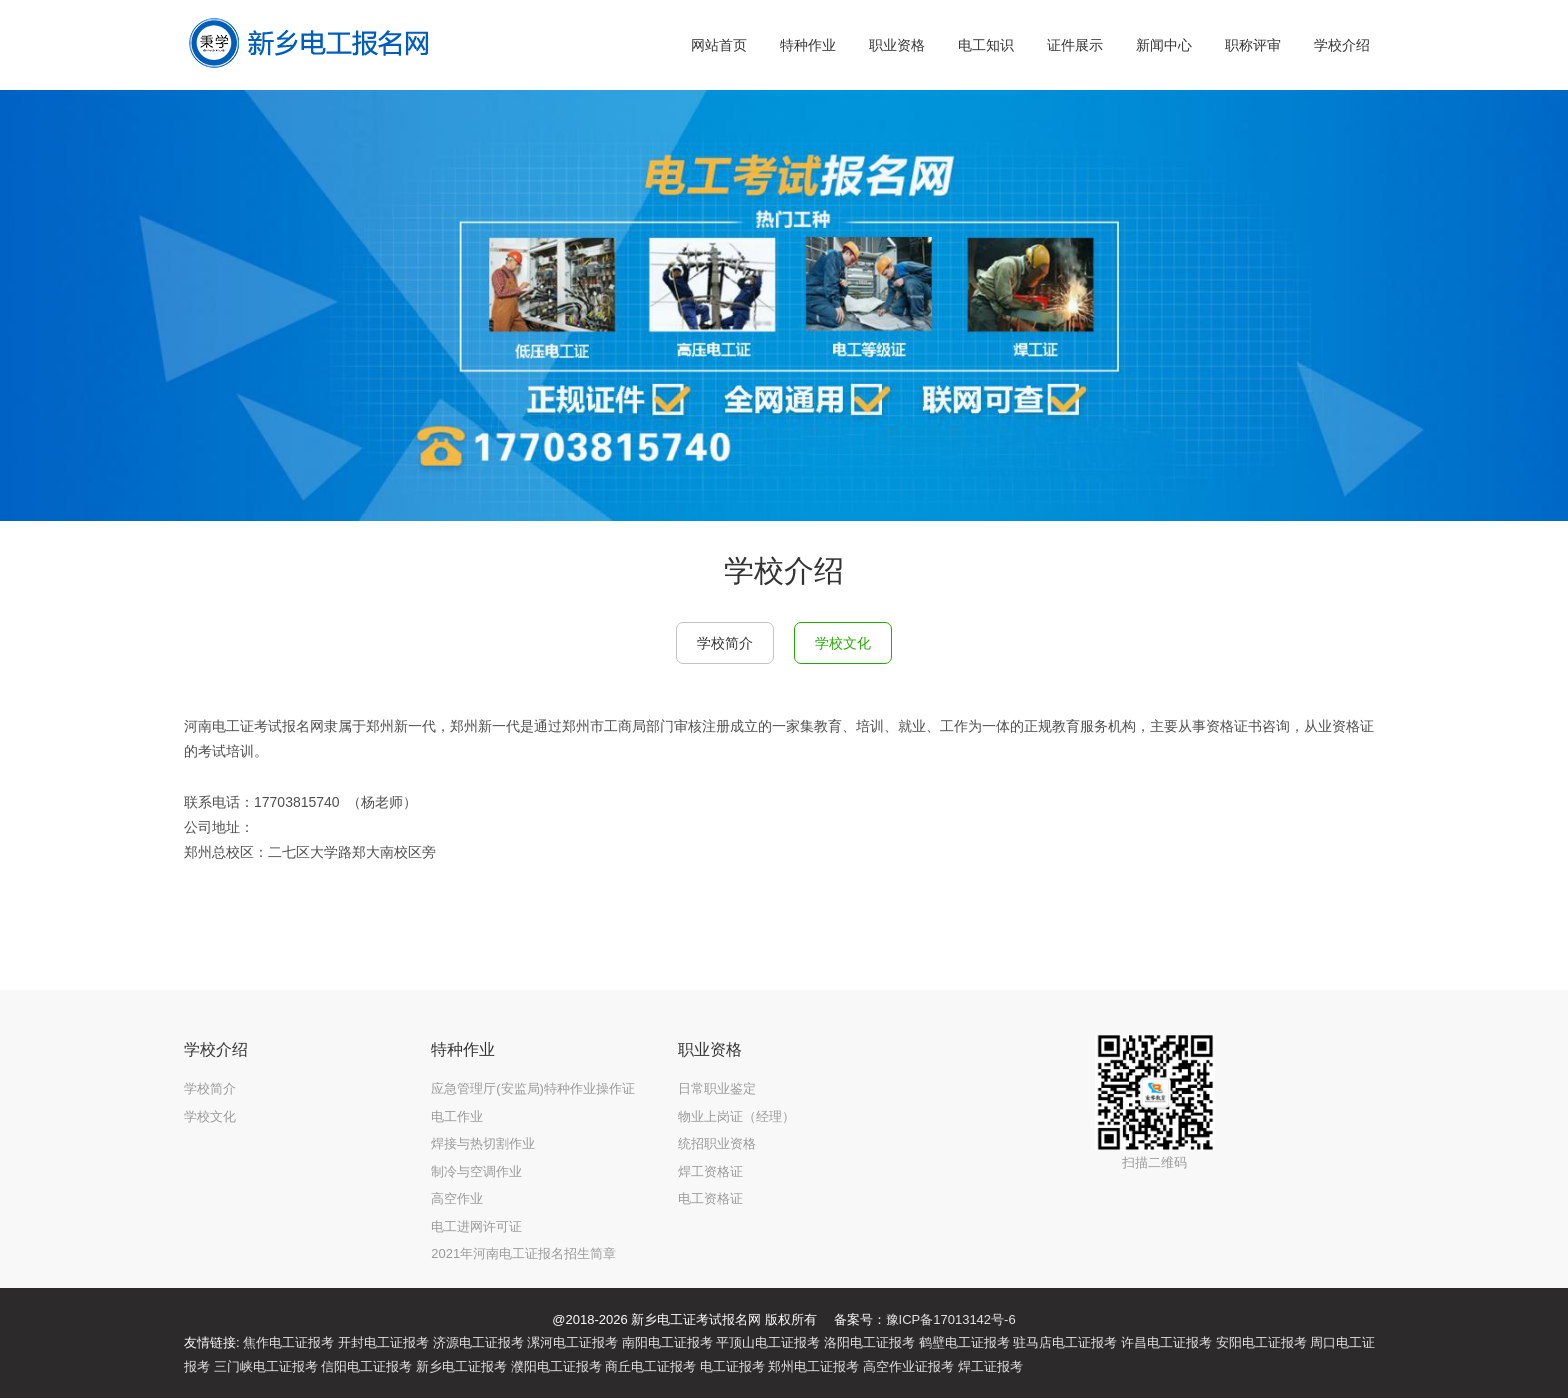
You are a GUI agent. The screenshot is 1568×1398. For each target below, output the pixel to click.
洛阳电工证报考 (869, 1342)
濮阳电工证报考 (556, 1366)
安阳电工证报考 (1261, 1342)
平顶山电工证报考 (768, 1342)
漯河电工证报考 (572, 1342)
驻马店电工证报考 (1065, 1342)
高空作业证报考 (908, 1366)
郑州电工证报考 (813, 1366)
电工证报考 (732, 1366)
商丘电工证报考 (650, 1366)
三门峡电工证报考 (266, 1366)
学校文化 (843, 643)
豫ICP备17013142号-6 (951, 1319)
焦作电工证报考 (288, 1342)
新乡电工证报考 (461, 1366)
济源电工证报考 (478, 1342)
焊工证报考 (990, 1366)
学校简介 (725, 643)
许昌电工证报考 (1166, 1342)
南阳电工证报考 (667, 1342)
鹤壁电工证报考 (964, 1342)
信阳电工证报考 (366, 1366)
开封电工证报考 (383, 1342)
